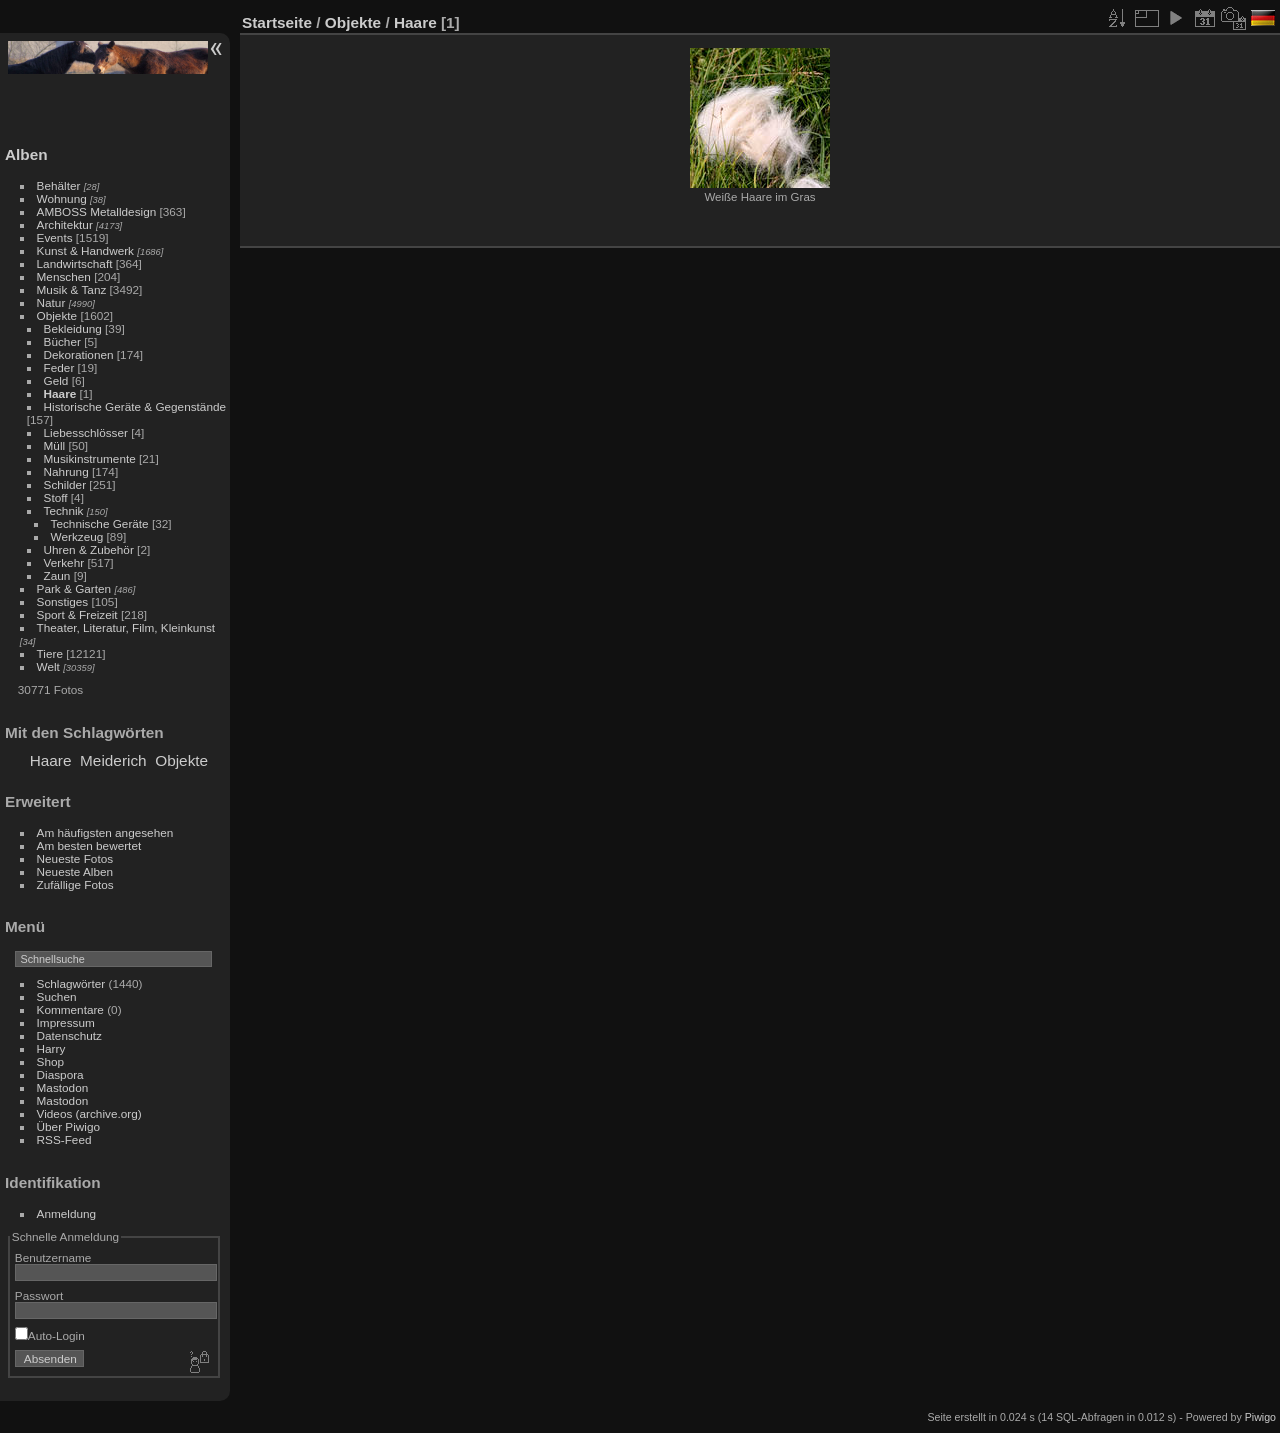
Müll (55, 445)
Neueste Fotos (75, 858)
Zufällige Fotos (75, 884)
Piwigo (1260, 1417)
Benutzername (53, 1257)
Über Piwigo (68, 1126)
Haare (60, 393)
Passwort (39, 1295)
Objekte (57, 315)
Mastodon (63, 1087)
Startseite (277, 22)
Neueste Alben (75, 871)
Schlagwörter (71, 983)
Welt (48, 666)
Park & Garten (74, 588)
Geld (56, 380)
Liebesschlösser (86, 432)
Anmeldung (67, 1213)
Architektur (65, 224)
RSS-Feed (64, 1139)
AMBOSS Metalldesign (97, 211)
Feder (59, 367)
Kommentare (70, 1009)
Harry (51, 1048)
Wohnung (62, 198)
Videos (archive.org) (89, 1113)
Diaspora (60, 1074)
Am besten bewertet (89, 845)
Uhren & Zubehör (89, 549)
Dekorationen (79, 354)
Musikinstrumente (90, 458)
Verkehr (64, 562)
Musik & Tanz (72, 289)
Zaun (57, 575)
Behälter (59, 185)
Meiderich (113, 760)
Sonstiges (63, 601)
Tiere (50, 653)
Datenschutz (69, 1035)
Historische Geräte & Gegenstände (135, 406)
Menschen (64, 276)
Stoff (56, 497)
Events (55, 237)
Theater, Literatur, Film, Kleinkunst (126, 627)
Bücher (62, 341)
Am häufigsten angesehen (105, 832)
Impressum (66, 1022)
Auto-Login (50, 1335)
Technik (64, 510)
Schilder (65, 484)
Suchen (57, 996)
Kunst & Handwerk (85, 250)
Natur (51, 302)
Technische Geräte (100, 523)
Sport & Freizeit (77, 614)
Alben (26, 154)
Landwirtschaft (75, 263)
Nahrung (66, 471)
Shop (50, 1061)
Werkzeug (77, 536)
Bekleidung (73, 328)
